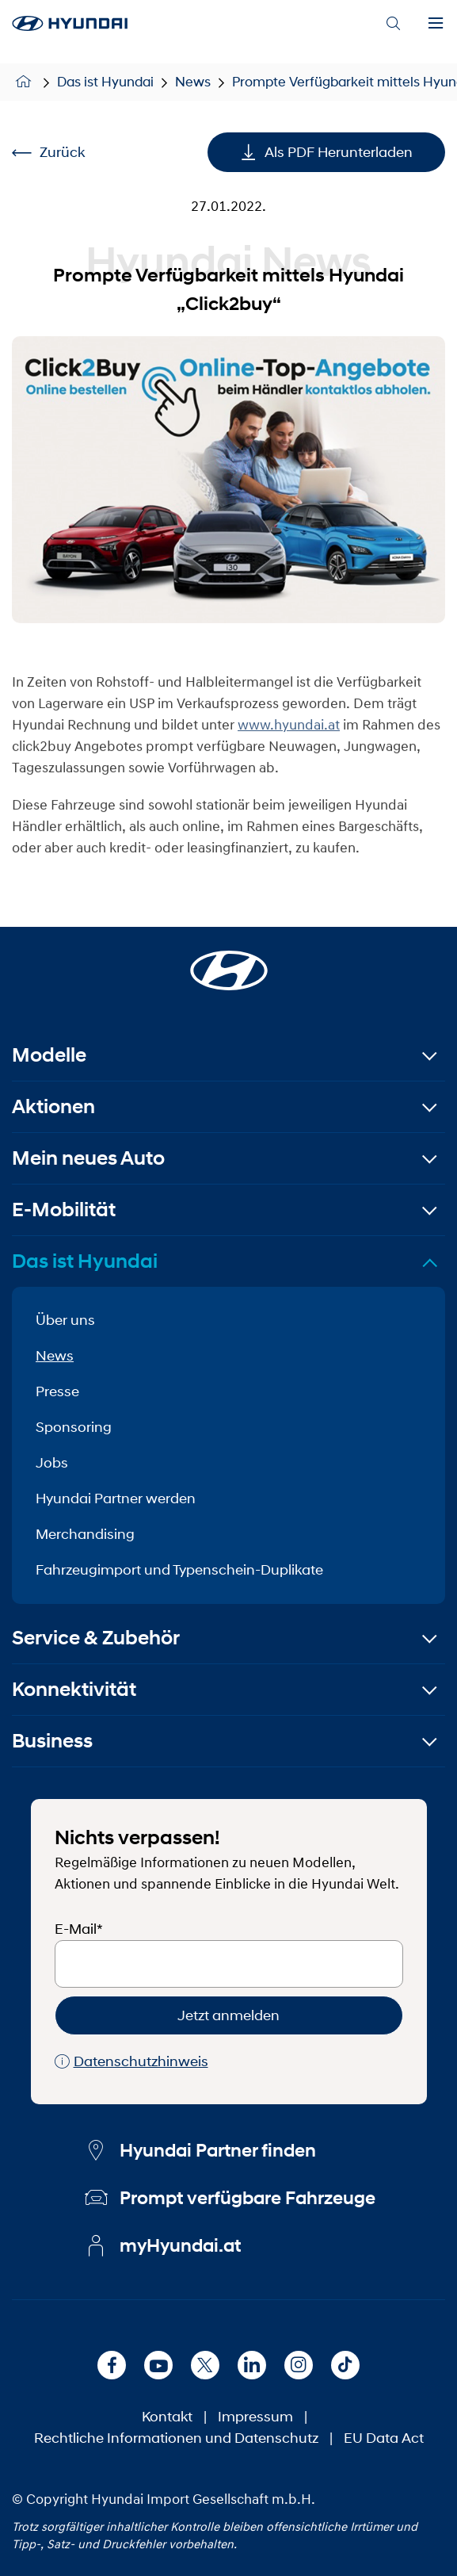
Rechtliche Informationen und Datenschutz (176, 2438)
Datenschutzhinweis (131, 2062)
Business (52, 1740)
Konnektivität (74, 1689)
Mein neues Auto (88, 1158)
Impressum (255, 2416)
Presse (57, 1391)
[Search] (392, 23)
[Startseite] (229, 961)
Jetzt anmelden (228, 2015)
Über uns (65, 1320)
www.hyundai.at (289, 743)
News (193, 82)
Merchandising (85, 1534)
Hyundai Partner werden (116, 1498)
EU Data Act (384, 2438)
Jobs (52, 1463)
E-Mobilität (64, 1209)
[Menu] (435, 23)
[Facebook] (111, 2365)
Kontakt (167, 2416)
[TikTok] (345, 2365)
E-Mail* (79, 1929)
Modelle (49, 1055)
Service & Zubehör (96, 1637)
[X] (205, 2365)
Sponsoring (74, 1427)
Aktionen (53, 1106)
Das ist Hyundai (105, 82)
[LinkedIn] (251, 2365)
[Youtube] (158, 2365)
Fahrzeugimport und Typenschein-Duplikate (179, 1570)
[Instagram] (298, 2365)
